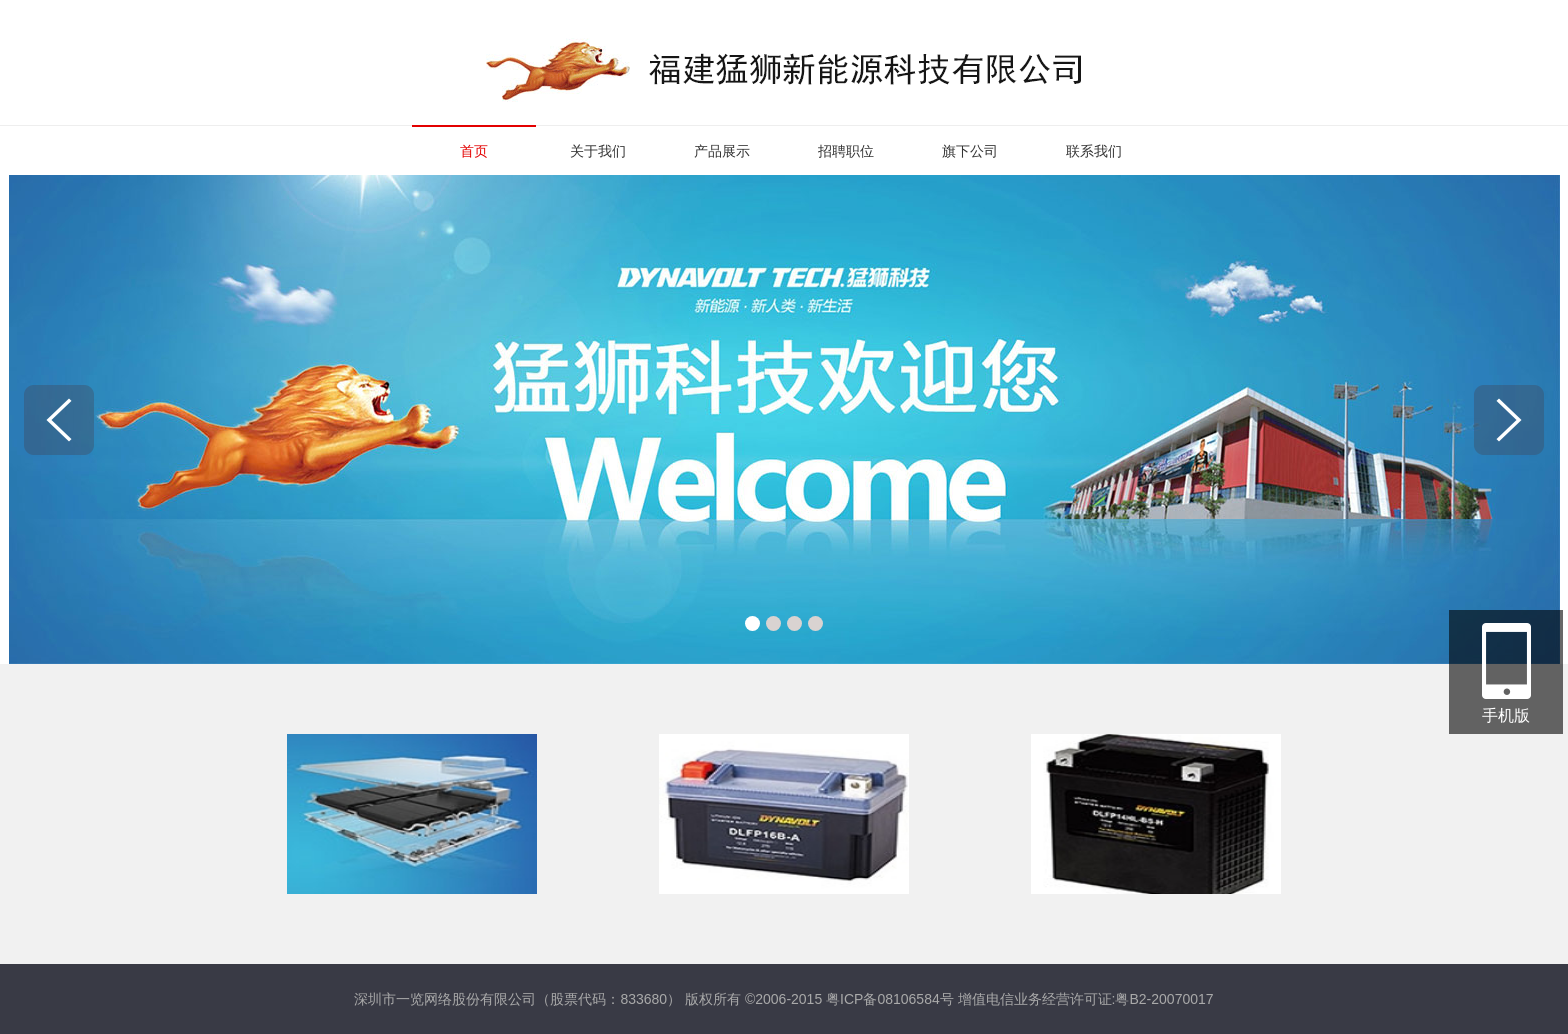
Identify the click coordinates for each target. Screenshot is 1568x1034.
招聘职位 (846, 151)
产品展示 (722, 151)
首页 (474, 151)
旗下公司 (970, 151)
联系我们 (1094, 151)
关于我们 (598, 151)
